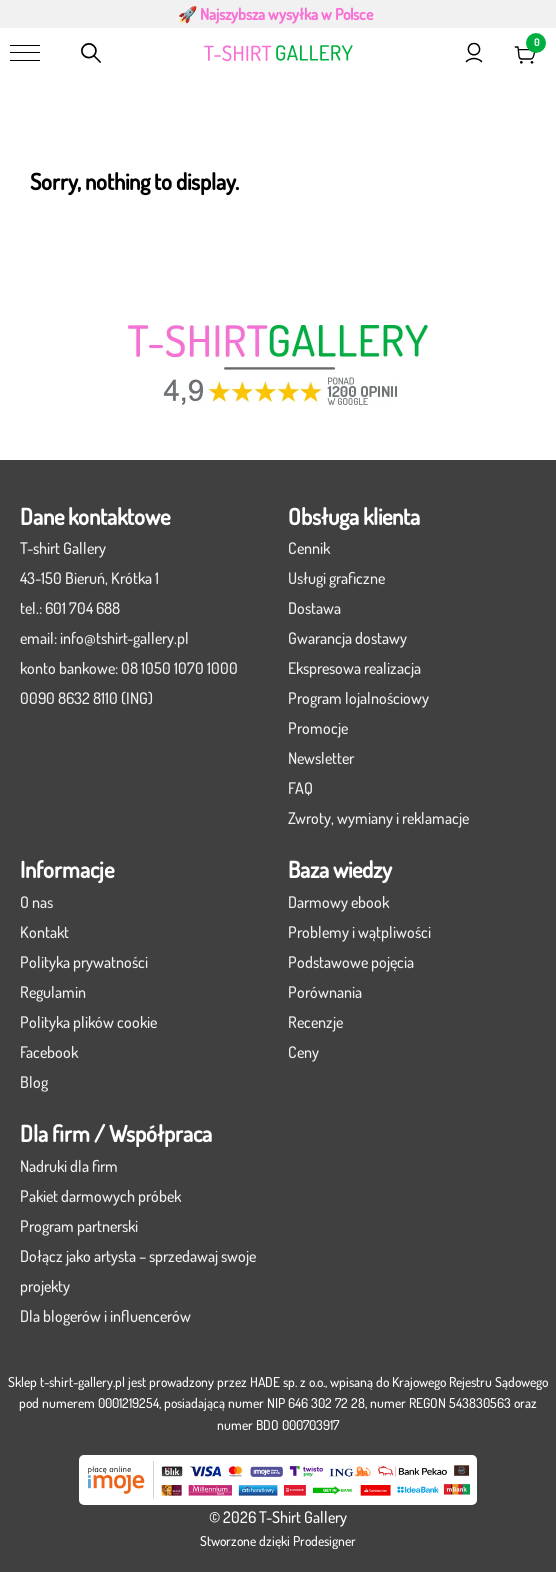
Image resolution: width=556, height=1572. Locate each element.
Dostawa (314, 608)
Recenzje (315, 1022)
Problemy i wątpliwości (359, 932)
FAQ (300, 788)
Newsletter (321, 758)
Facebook (49, 1052)
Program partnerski (79, 1226)
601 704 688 (82, 608)
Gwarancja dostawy (347, 638)
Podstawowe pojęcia (351, 962)
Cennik (309, 548)
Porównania (325, 992)
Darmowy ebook (338, 902)
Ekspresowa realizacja (354, 668)
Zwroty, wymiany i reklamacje (378, 818)
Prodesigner (324, 1540)
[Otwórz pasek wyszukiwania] (91, 53)
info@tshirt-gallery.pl (124, 638)
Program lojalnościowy (358, 698)
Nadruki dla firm (69, 1166)
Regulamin (53, 992)
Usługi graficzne (336, 578)
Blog (34, 1082)
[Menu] (25, 53)
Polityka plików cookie (88, 1022)
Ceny (303, 1052)
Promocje (318, 728)
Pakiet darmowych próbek (100, 1196)
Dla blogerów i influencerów (105, 1316)
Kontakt (44, 932)
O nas (36, 902)
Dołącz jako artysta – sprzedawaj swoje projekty (138, 1271)
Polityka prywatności (84, 962)
